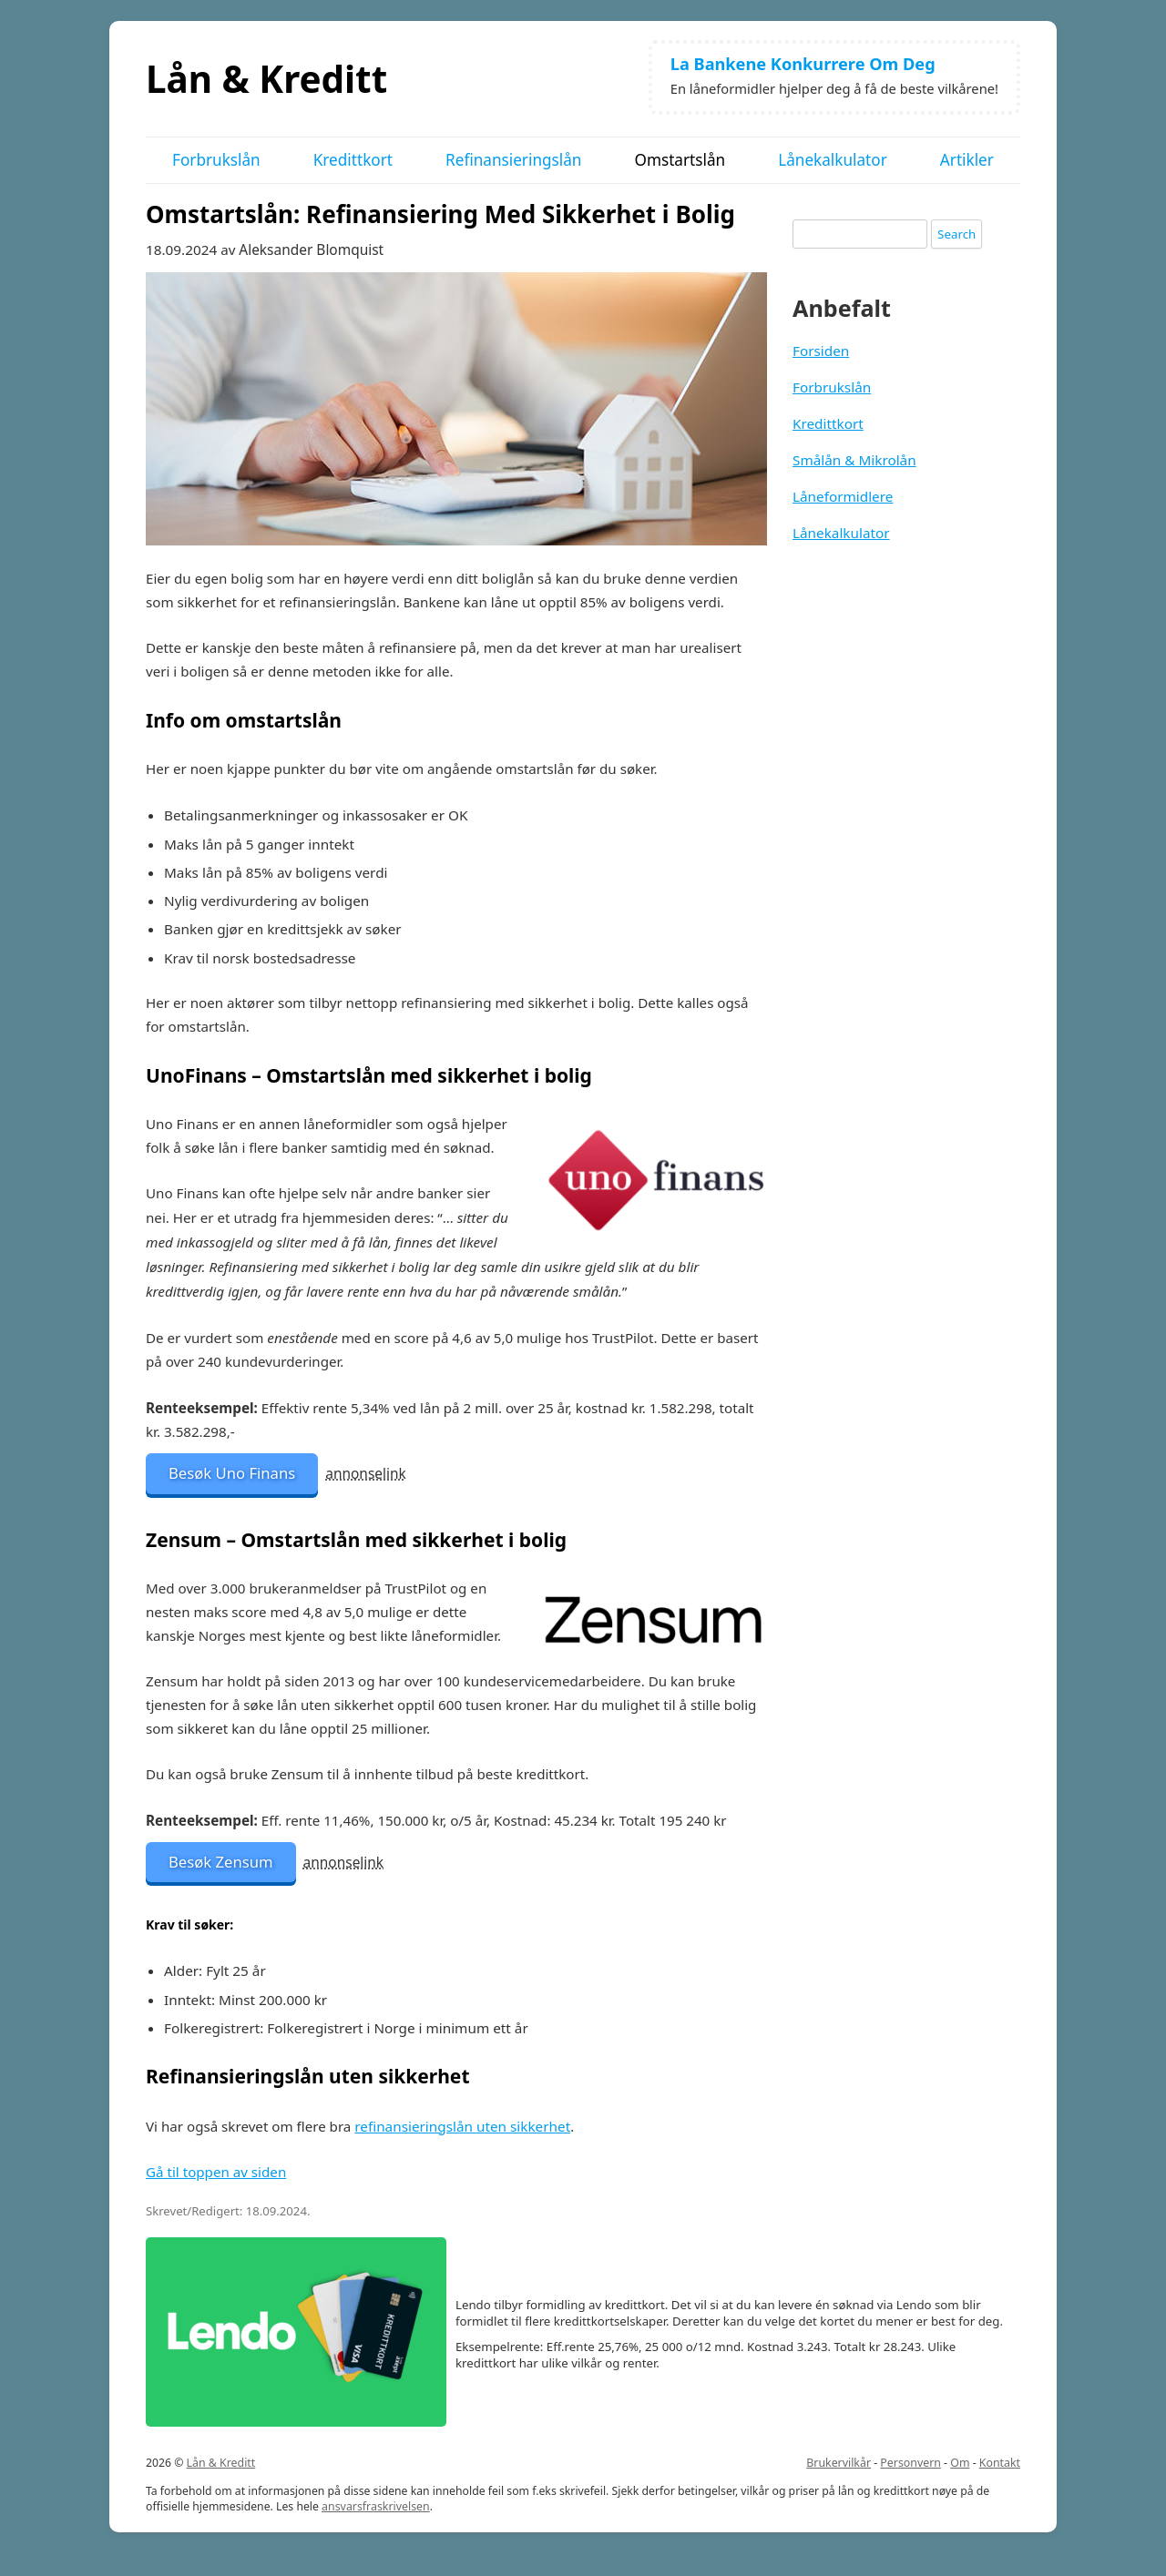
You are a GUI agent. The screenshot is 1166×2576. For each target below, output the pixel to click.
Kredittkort (353, 159)
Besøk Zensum (221, 1861)
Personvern (910, 2462)
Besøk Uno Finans (232, 1472)
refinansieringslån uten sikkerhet (462, 2126)
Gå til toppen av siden (216, 2172)
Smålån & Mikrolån (854, 460)
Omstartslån (679, 159)
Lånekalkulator (832, 159)
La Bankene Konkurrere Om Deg (803, 64)
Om (959, 2462)
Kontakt (999, 2462)
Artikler (967, 159)
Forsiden (821, 350)
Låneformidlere (843, 496)
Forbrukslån (216, 159)
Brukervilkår (838, 2462)
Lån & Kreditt (266, 79)
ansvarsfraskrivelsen (376, 2506)
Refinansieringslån (513, 159)
